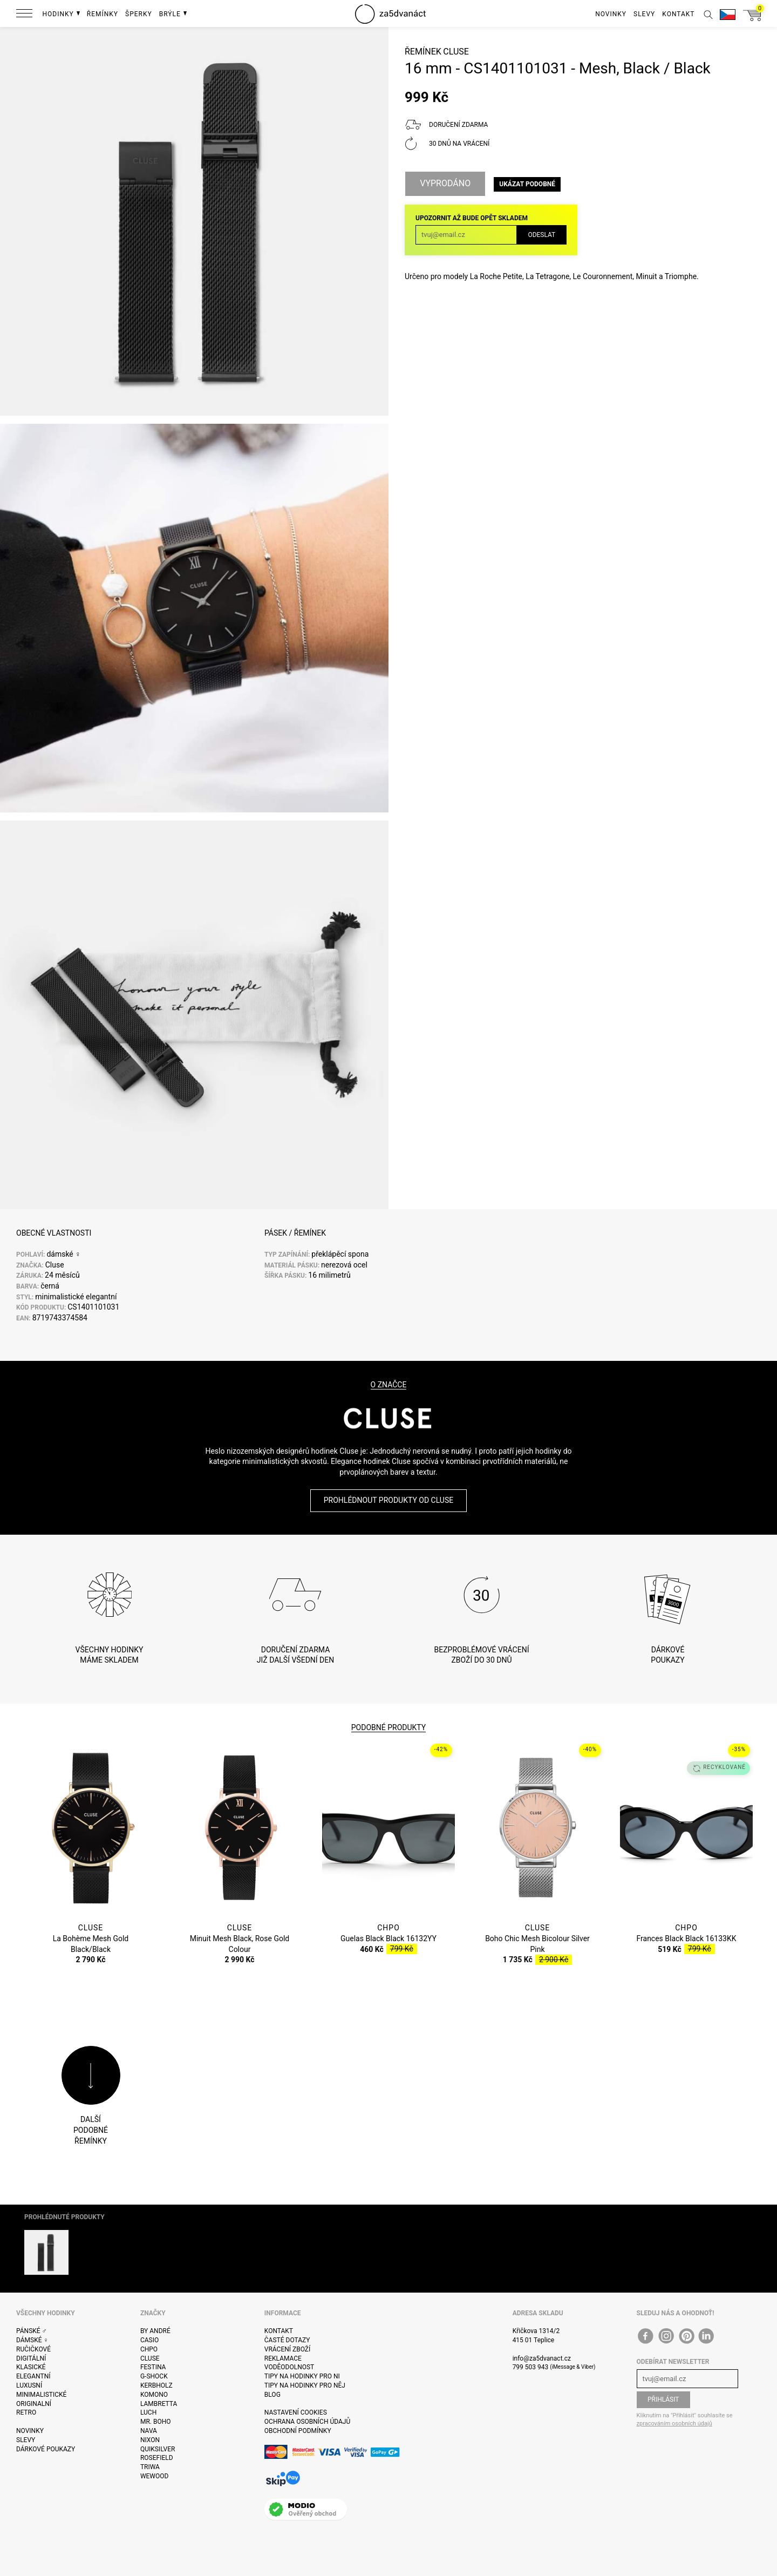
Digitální (31, 2358)
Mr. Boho (155, 2421)
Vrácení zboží (287, 2349)
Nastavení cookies (295, 2412)
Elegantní (33, 2376)
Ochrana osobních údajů (307, 2421)
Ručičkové (33, 2349)
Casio (149, 2340)
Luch (148, 2412)
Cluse (456, 51)
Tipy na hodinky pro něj (304, 2385)
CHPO (149, 2349)
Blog (272, 2394)
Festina (153, 2367)
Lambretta (158, 2404)
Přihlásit (663, 2399)
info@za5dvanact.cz (542, 2358)
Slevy (25, 2440)
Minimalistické (41, 2394)
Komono (154, 2394)
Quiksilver (157, 2449)
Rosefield (156, 2458)
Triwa (150, 2467)
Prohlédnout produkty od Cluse (388, 1500)
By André (155, 2331)
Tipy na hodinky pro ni (302, 2376)
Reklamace (283, 2358)
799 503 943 (531, 2367)
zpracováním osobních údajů (674, 2423)
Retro (26, 2412)
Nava (148, 2431)
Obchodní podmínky (297, 2431)
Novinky (30, 2431)
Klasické (30, 2367)
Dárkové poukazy (45, 2449)
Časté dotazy (287, 2340)
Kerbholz (156, 2385)
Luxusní (29, 2385)
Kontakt (278, 2331)
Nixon (150, 2440)
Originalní (33, 2404)
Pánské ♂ (31, 2331)
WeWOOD (154, 2476)
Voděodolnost (289, 2367)
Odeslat (541, 235)
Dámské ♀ (32, 2340)
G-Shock (154, 2376)
